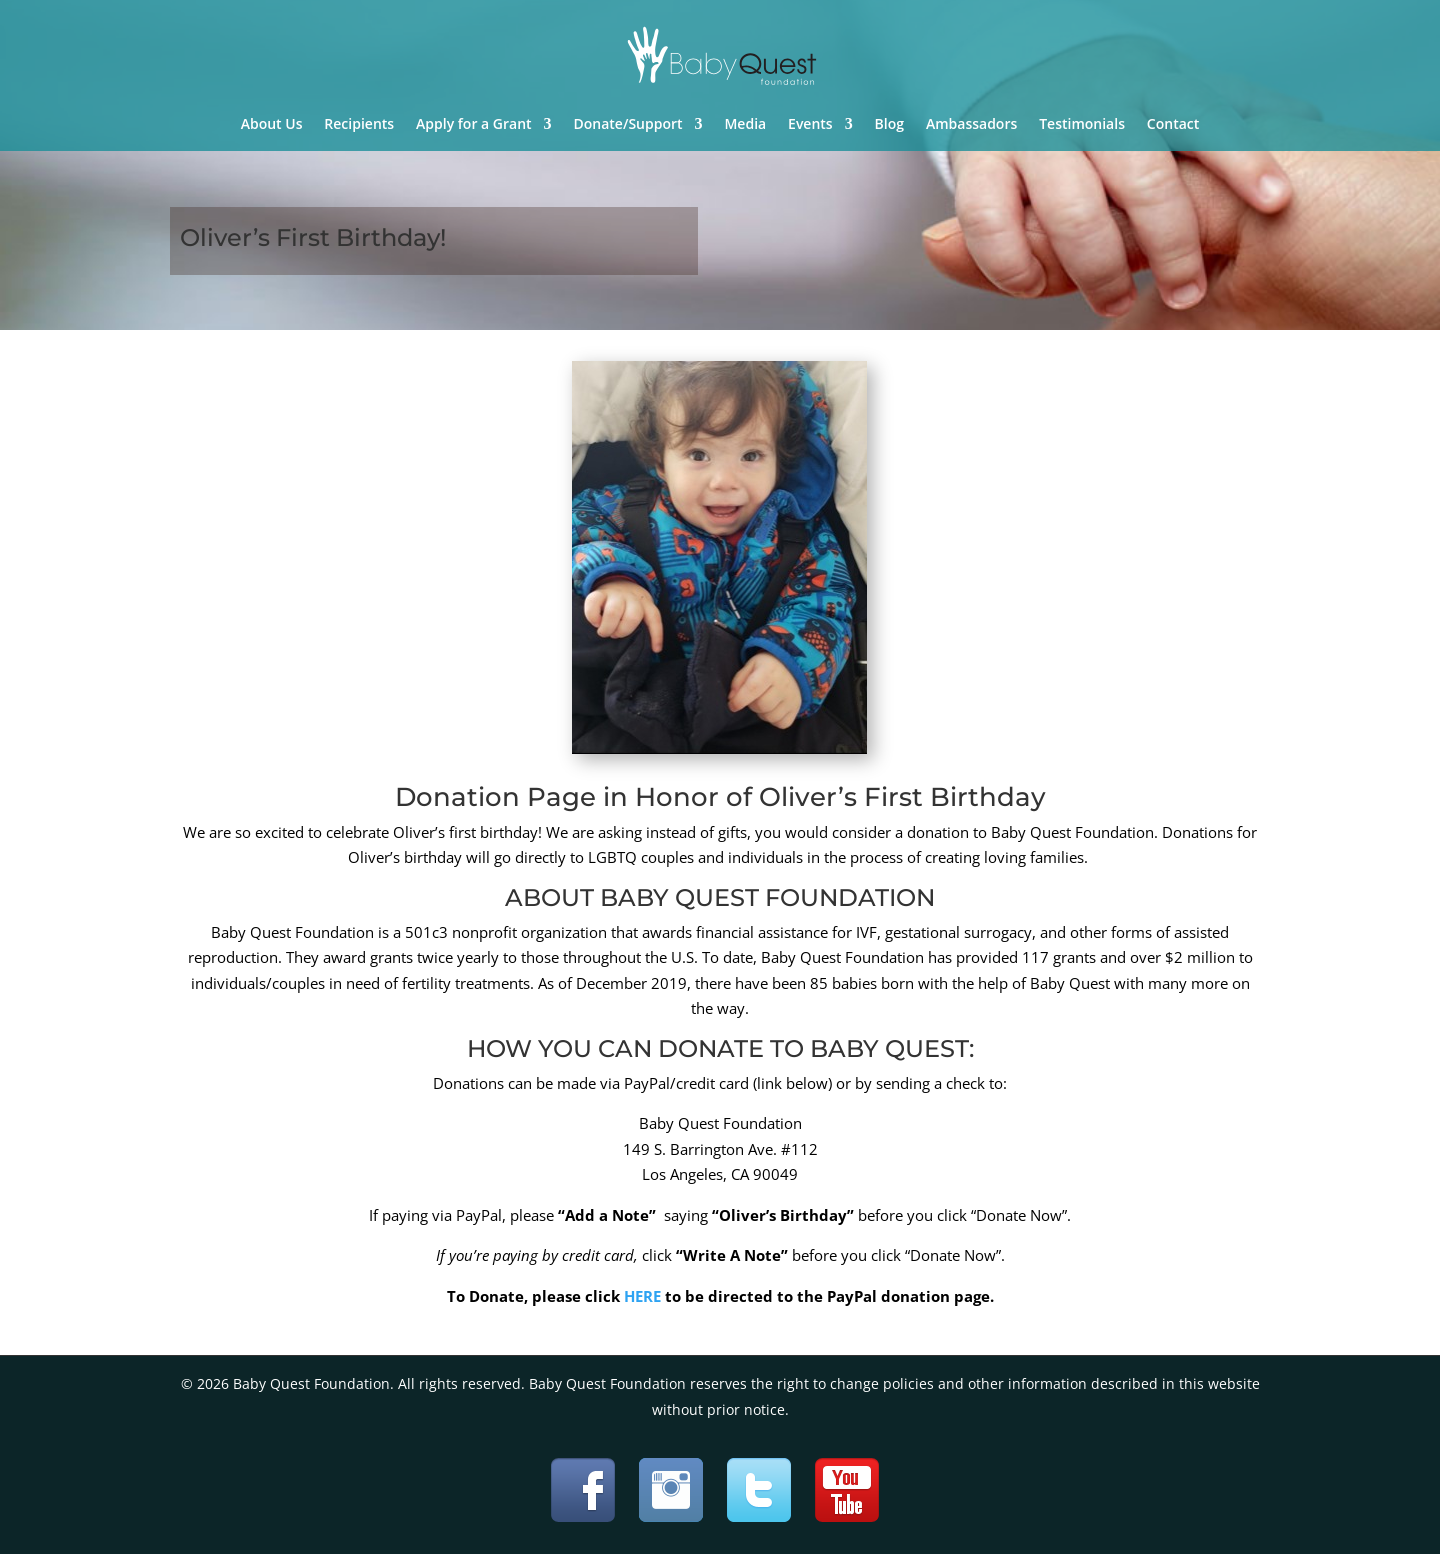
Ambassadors (971, 125)
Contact (1173, 125)
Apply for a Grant (474, 125)
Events (810, 125)
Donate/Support (628, 125)
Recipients (359, 125)
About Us (272, 125)
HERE (642, 1296)
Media (745, 125)
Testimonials (1082, 125)
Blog (889, 125)
